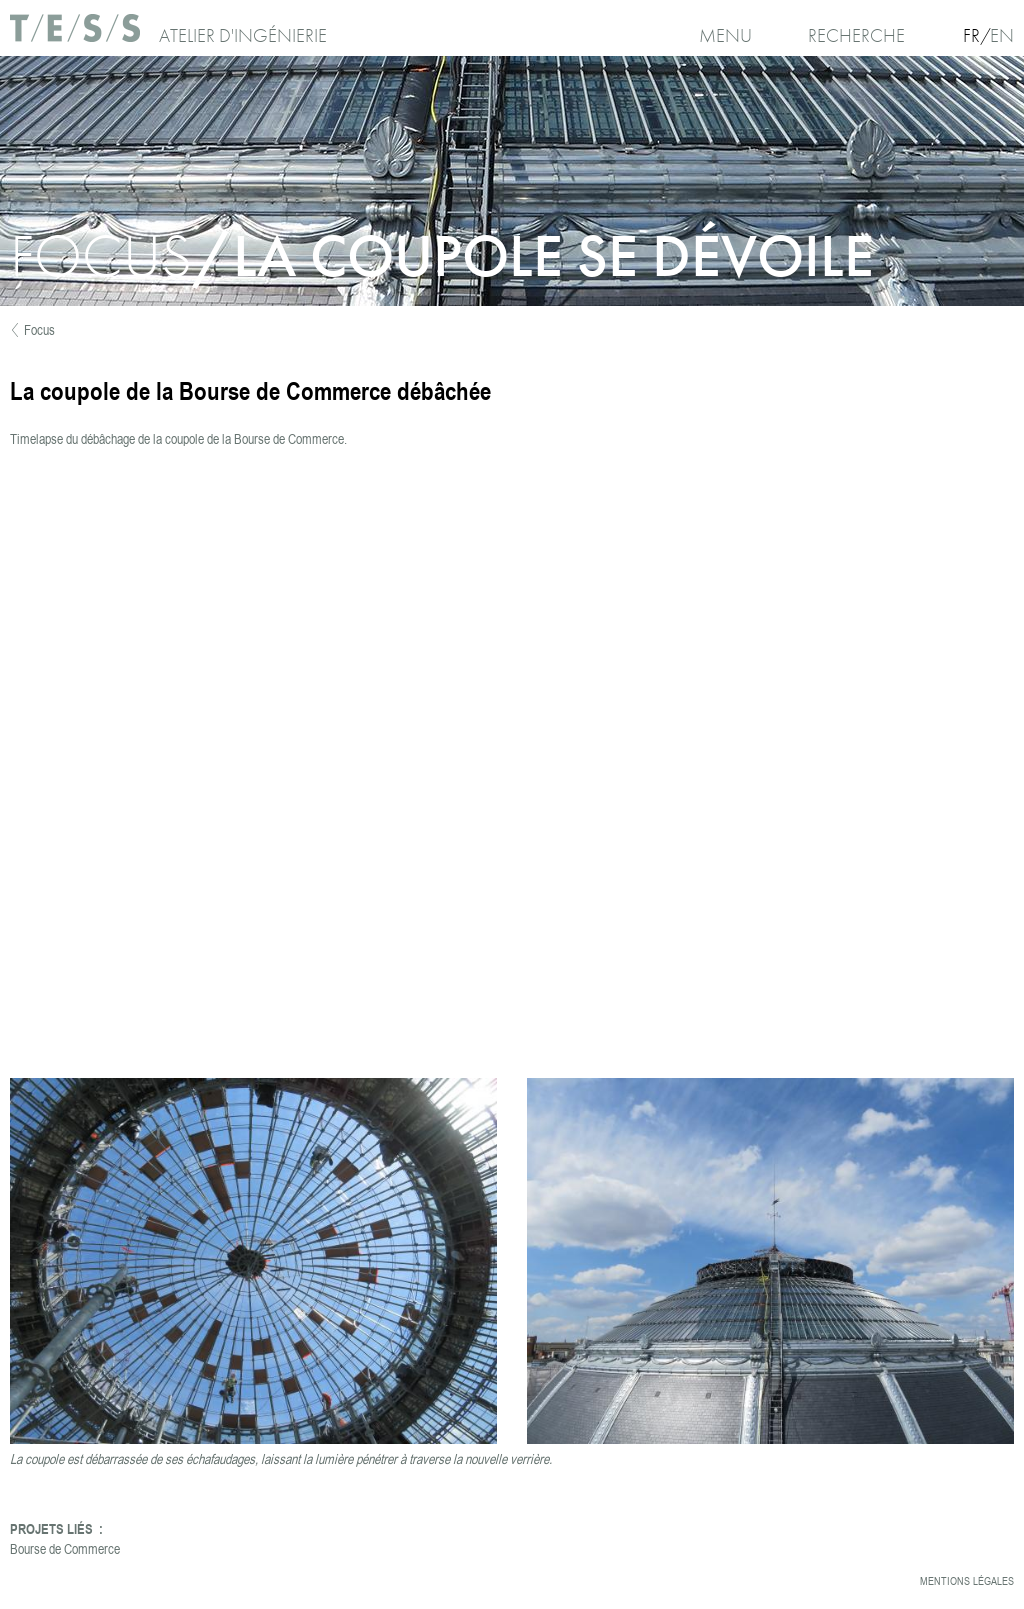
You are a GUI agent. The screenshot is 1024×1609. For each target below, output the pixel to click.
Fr (971, 35)
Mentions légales (967, 1581)
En (1002, 35)
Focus (39, 330)
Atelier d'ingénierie (243, 35)
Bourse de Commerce (65, 1549)
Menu (725, 35)
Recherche (856, 35)
